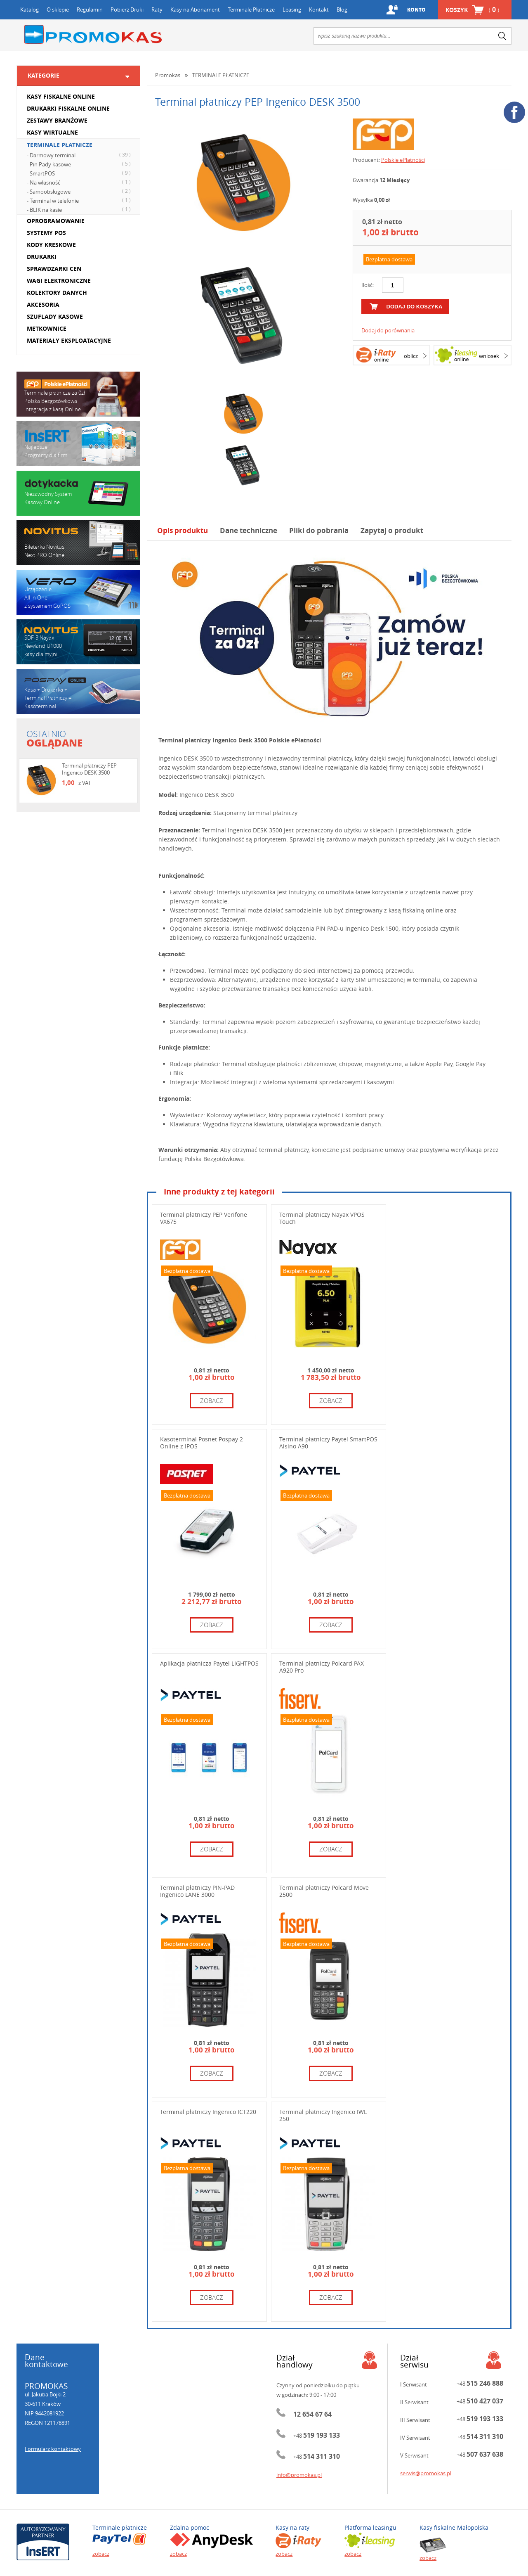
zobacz (211, 1400)
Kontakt (319, 9)
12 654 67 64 (312, 2414)
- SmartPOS (80, 173)
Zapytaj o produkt (392, 530)
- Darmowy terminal (80, 155)
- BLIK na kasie (80, 209)
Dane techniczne (248, 530)
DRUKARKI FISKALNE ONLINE (68, 108)
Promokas (93, 34)
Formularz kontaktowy (53, 2449)
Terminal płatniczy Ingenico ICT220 (208, 2112)
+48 (316, 2435)
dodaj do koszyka (415, 306)
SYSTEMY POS (46, 233)
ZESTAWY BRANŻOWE (57, 120)
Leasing (292, 9)
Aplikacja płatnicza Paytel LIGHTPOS (209, 1663)
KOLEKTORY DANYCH (57, 292)
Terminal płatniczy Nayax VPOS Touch (322, 1218)
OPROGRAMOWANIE (56, 221)
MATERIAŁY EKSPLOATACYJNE (69, 340)
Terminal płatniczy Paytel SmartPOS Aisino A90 (328, 1442)
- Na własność (80, 182)
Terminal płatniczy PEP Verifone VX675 (203, 1218)
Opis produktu (182, 530)
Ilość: (367, 285)
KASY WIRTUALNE (52, 132)
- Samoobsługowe (80, 191)
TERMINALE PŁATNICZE (59, 145)
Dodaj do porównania (388, 330)
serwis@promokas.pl (425, 2473)
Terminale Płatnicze (251, 9)
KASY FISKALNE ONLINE (61, 96)
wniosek (489, 356)
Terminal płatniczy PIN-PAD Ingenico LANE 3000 (197, 1891)
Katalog (29, 9)
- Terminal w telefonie (80, 200)
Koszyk (472, 9)
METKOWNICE (46, 328)
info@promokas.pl (299, 2475)
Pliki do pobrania (319, 530)
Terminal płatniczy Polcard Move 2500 (324, 1891)
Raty (157, 9)
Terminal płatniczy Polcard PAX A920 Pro (321, 1666)
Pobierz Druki (127, 9)
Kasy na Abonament (195, 9)
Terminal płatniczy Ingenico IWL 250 (323, 2115)
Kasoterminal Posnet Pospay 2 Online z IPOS (201, 1442)
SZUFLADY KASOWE (55, 316)
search (502, 36)
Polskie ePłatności (403, 160)
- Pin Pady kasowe (80, 164)
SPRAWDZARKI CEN (54, 269)
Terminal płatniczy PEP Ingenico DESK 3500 (89, 769)
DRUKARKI (42, 257)
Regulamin (90, 9)
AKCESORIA (43, 304)
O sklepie (58, 9)
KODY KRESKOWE (51, 245)
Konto (416, 9)
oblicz (411, 356)
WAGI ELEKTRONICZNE (59, 280)
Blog (342, 9)
